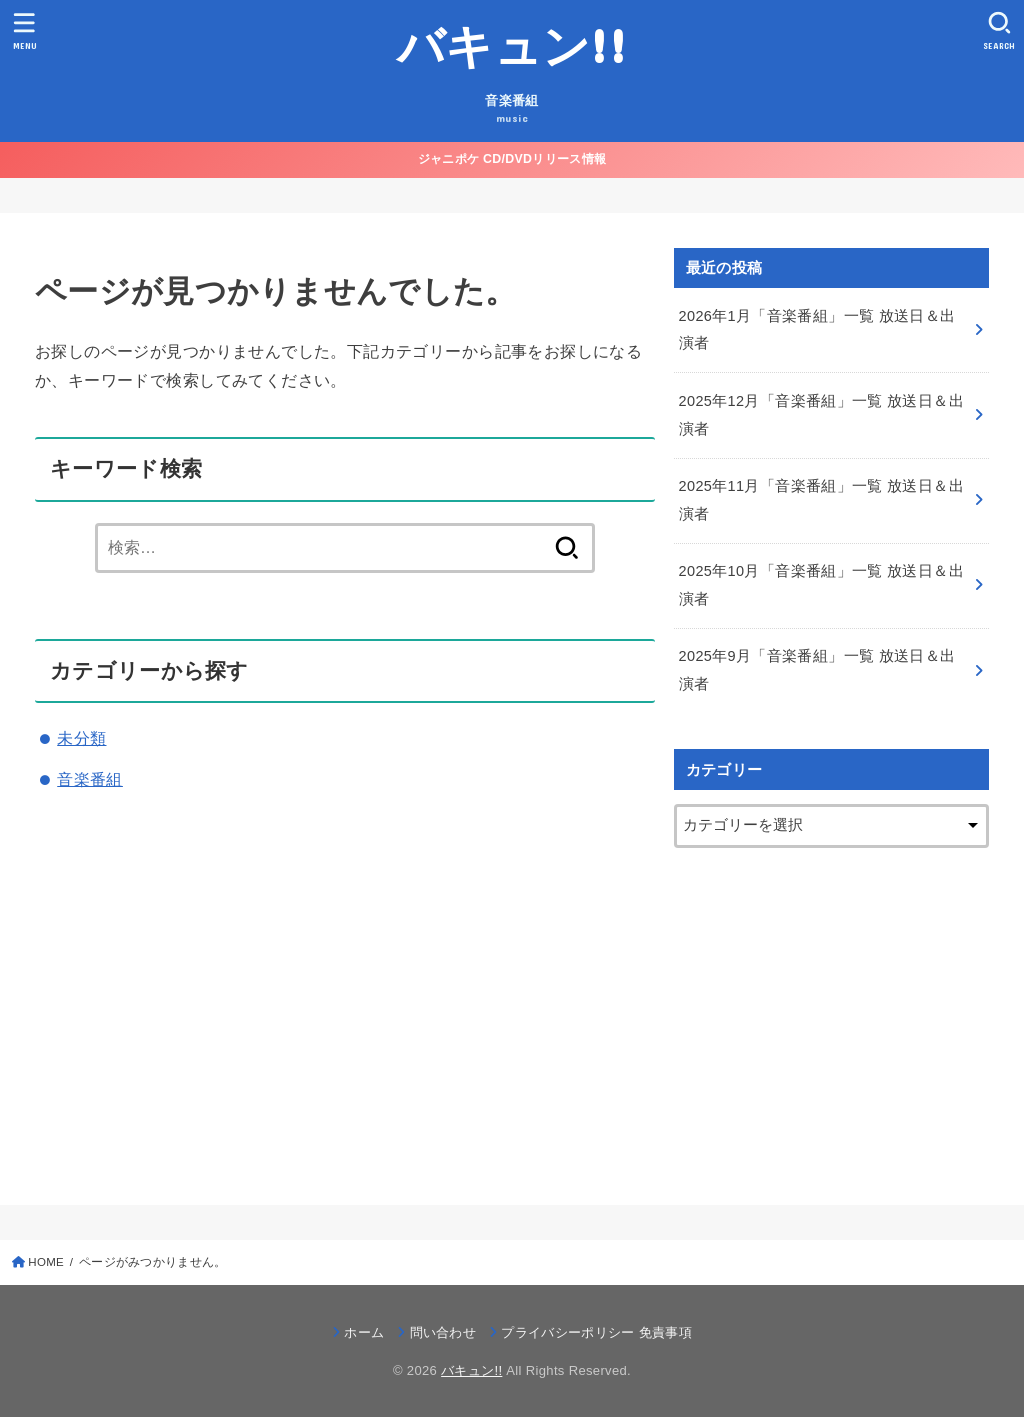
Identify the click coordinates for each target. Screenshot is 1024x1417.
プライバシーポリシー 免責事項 (596, 1332)
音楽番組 (90, 779)
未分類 (81, 738)
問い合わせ (443, 1332)
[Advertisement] (831, 1009)
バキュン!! (512, 44)
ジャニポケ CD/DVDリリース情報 (512, 159)
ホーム (364, 1332)
